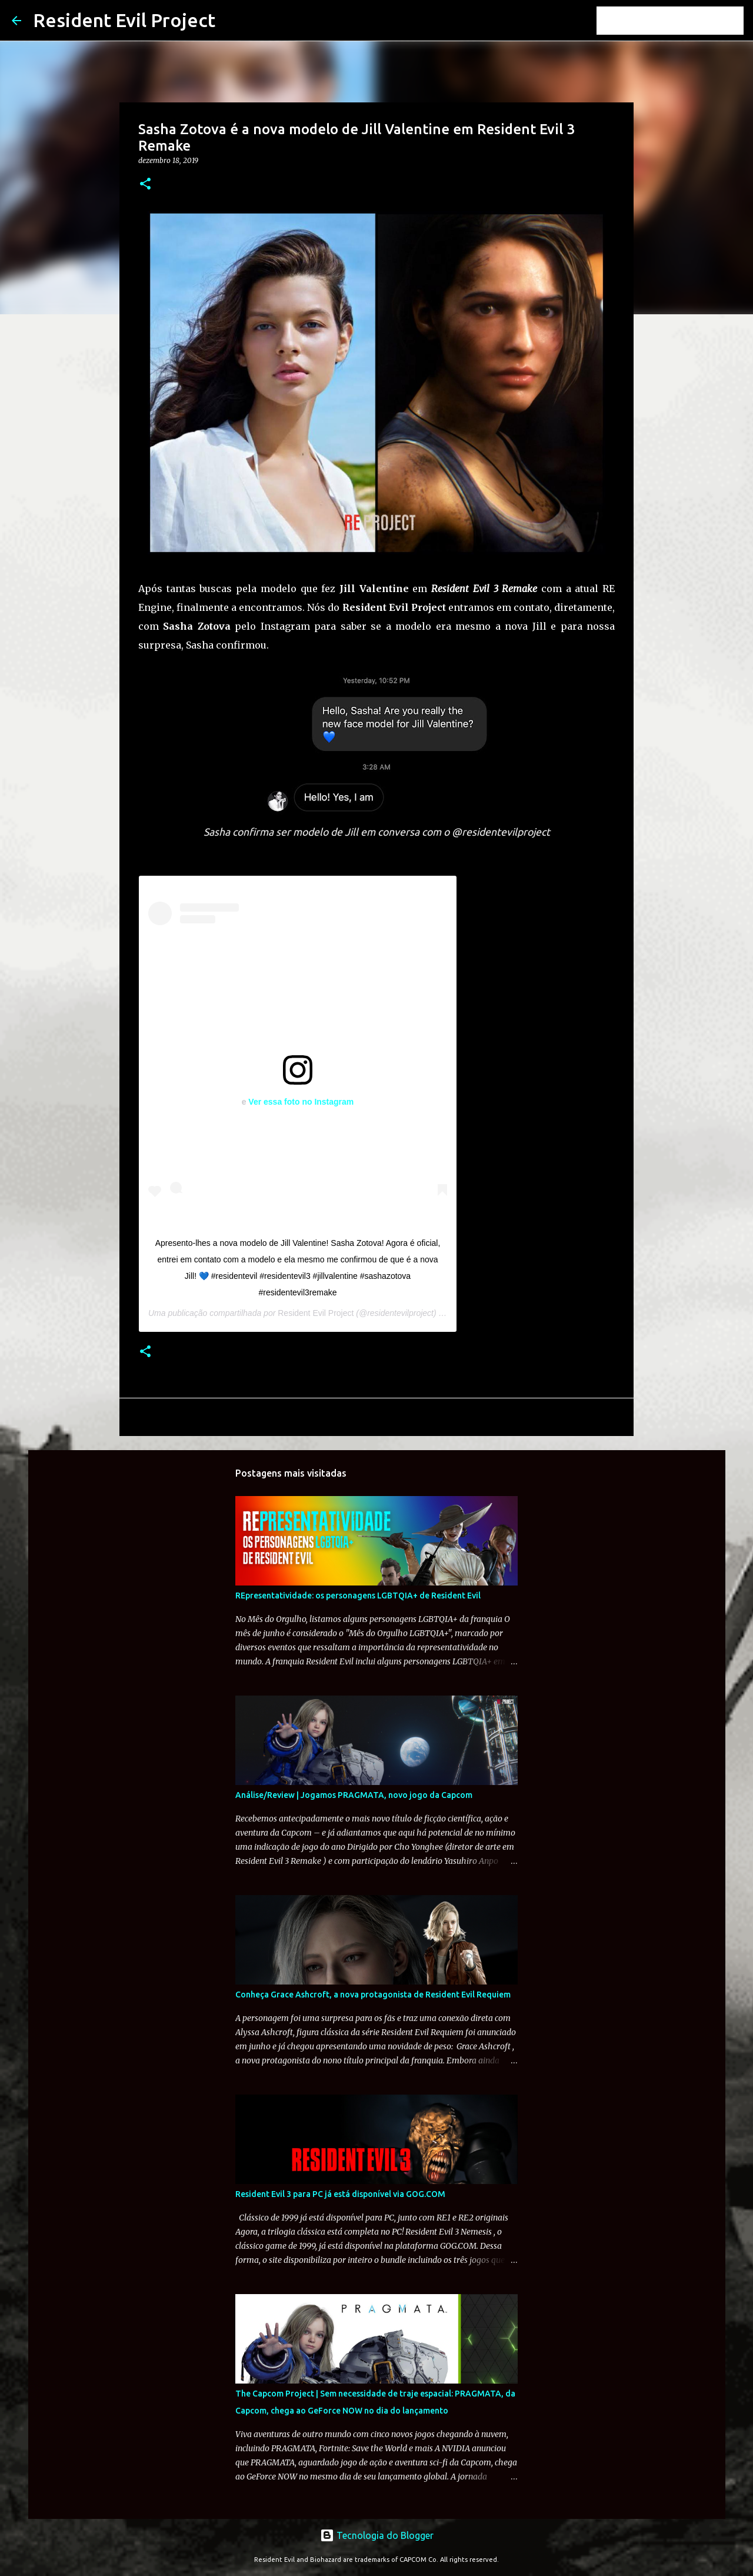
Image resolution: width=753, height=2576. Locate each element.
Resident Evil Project (124, 20)
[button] (145, 184)
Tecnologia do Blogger (377, 2535)
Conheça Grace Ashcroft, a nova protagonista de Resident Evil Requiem (373, 1994)
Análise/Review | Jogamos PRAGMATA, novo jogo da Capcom (353, 1795)
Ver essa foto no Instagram (301, 1101)
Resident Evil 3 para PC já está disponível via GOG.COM (340, 2194)
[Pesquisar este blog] (682, 20)
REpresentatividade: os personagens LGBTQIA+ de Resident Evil (358, 1595)
